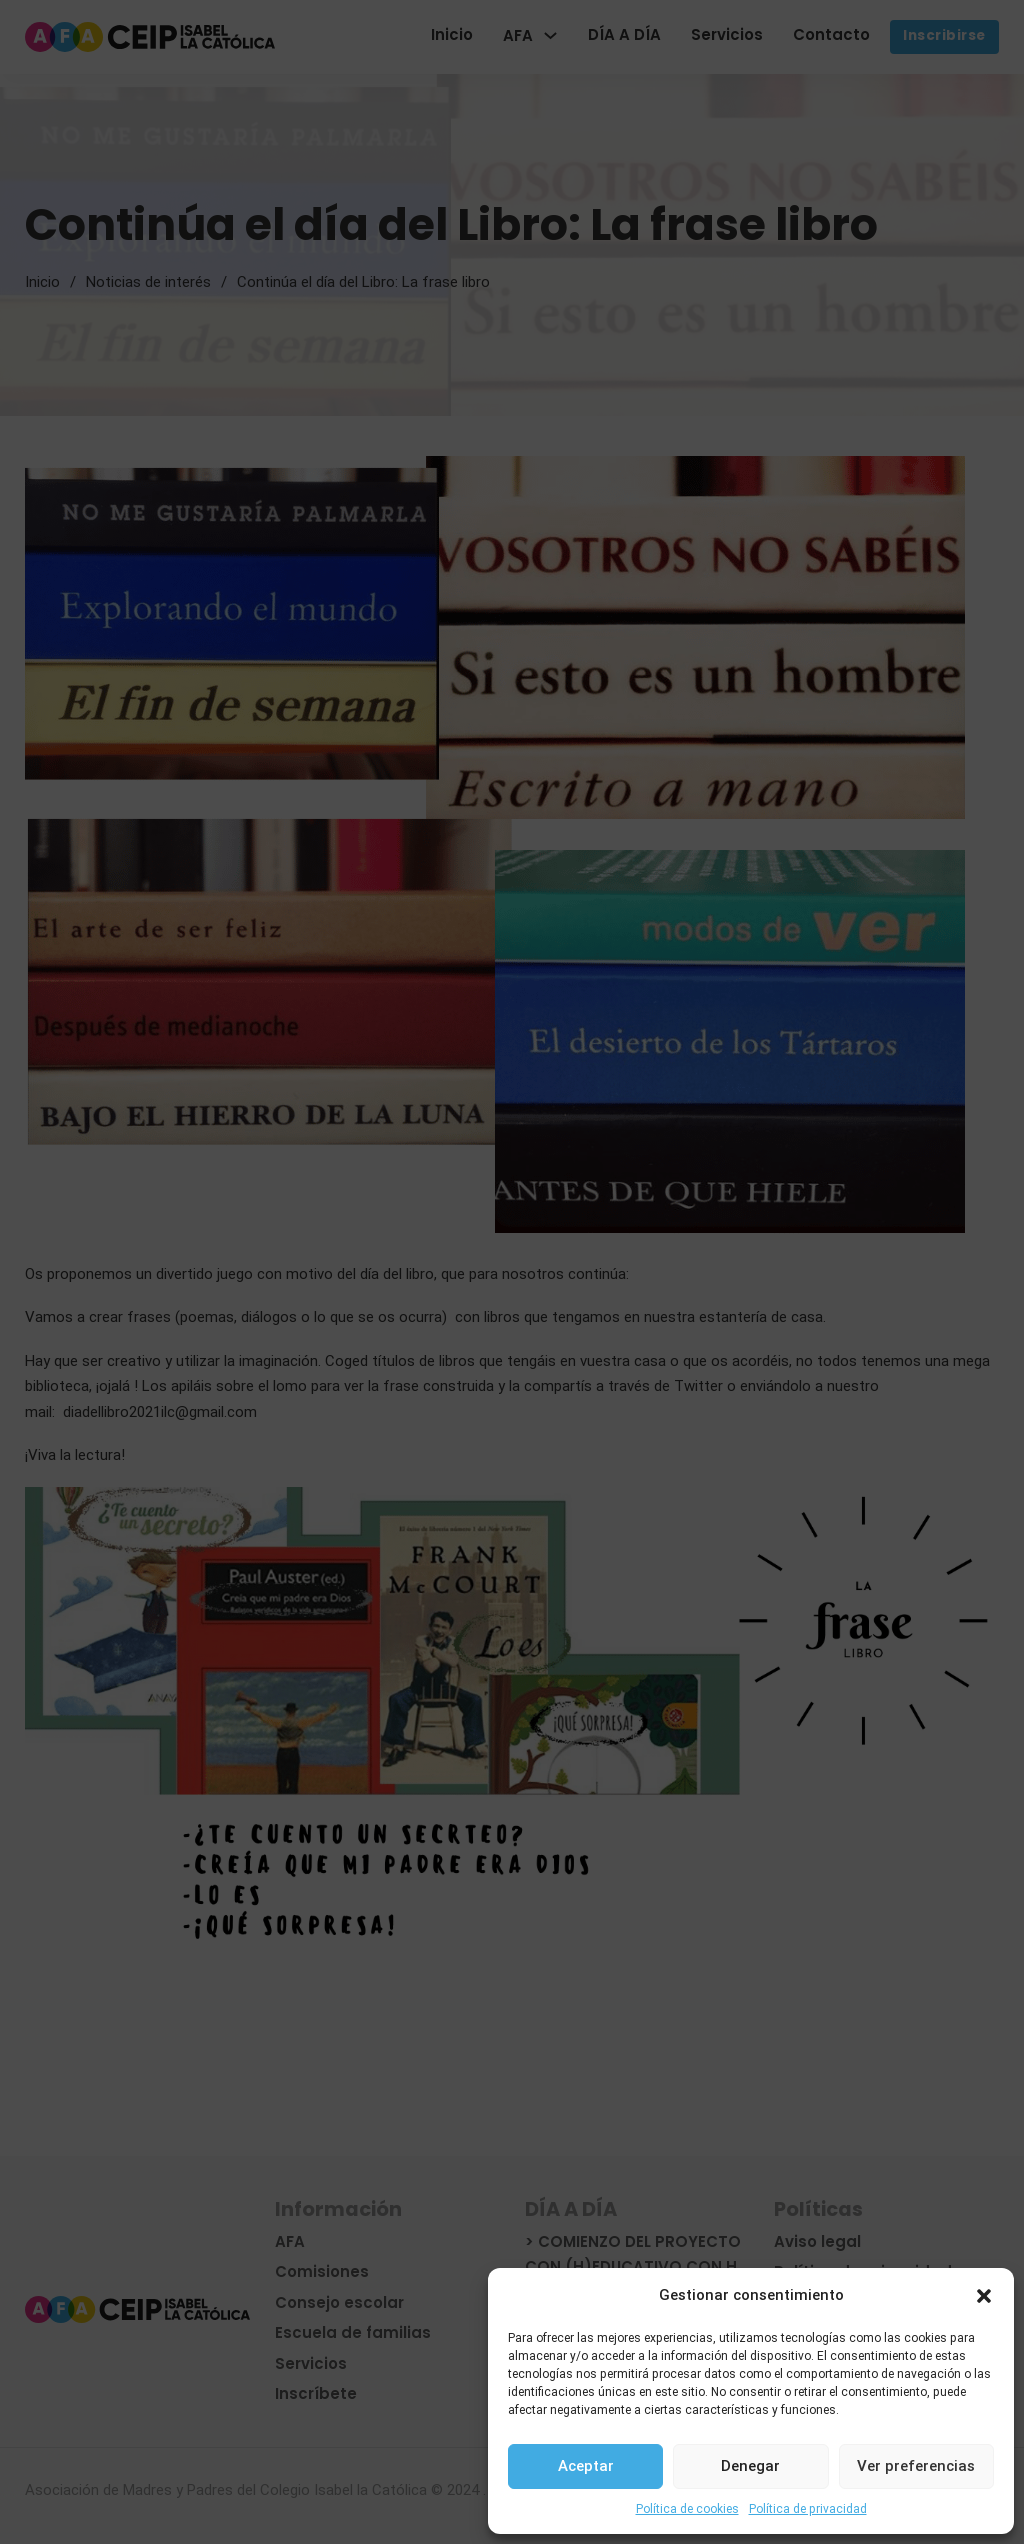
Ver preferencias (916, 2466)
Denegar (750, 2466)
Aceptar (586, 2466)
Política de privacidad (808, 2509)
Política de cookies (687, 2509)
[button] (984, 2296)
